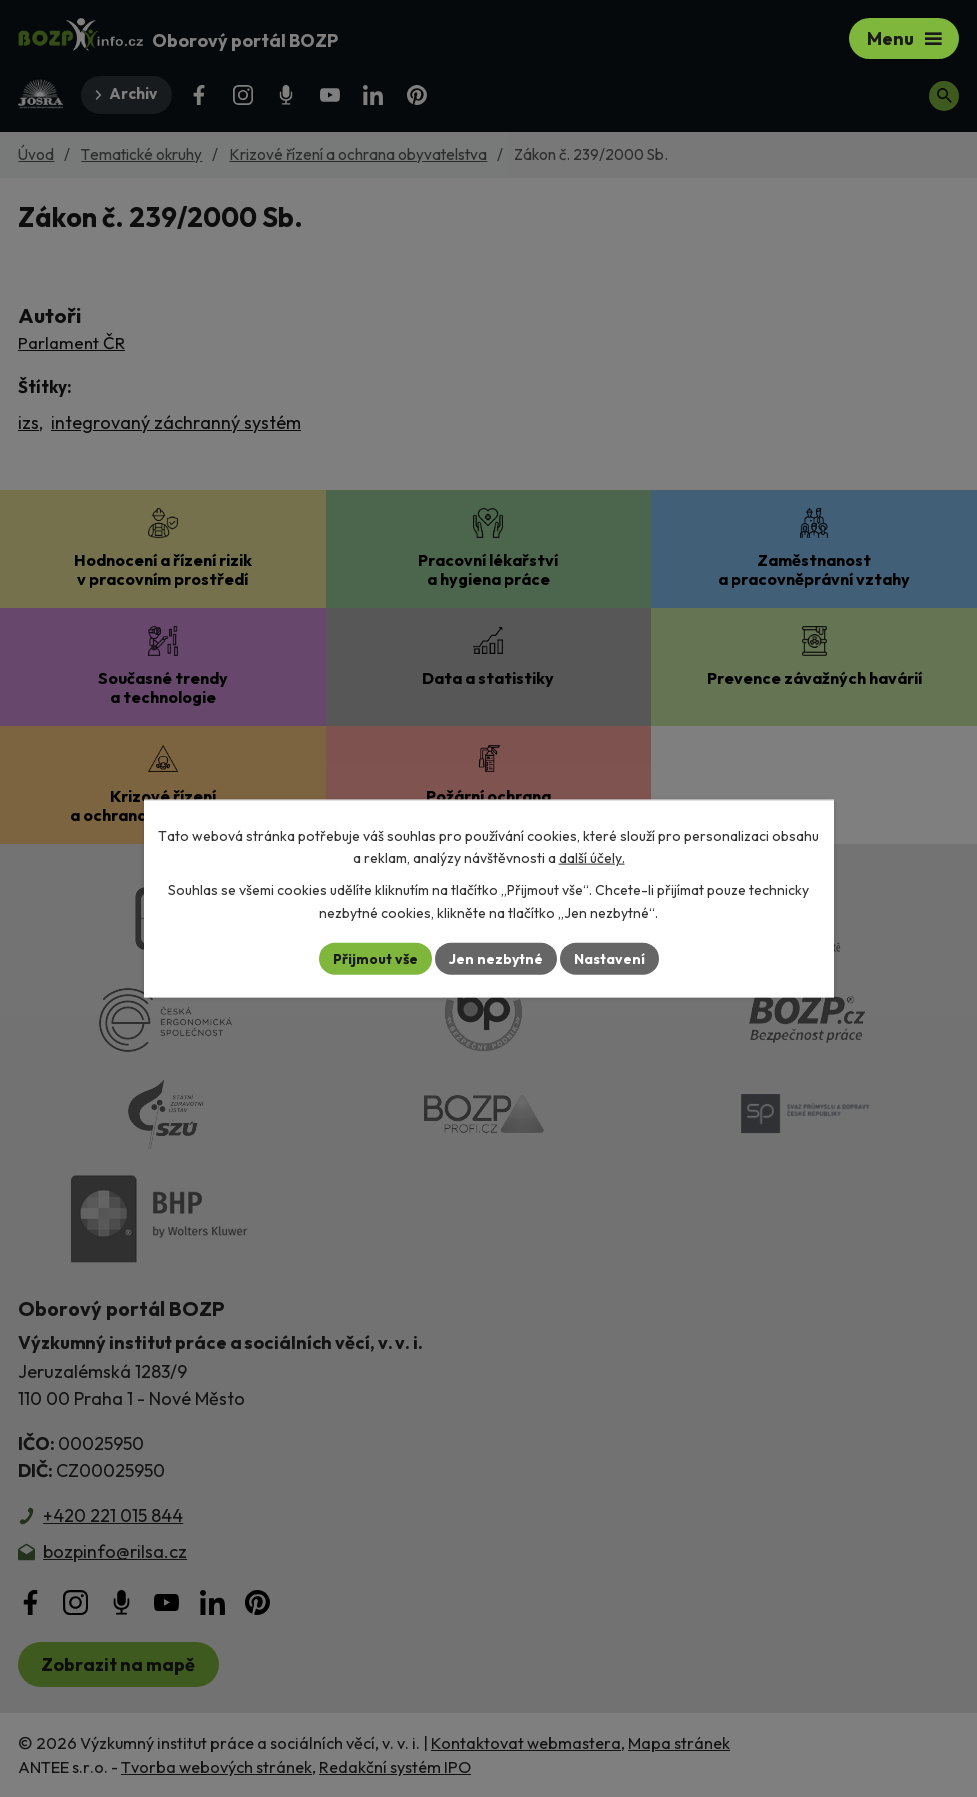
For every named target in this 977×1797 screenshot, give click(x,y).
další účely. (592, 858)
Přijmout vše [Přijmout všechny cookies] (375, 958)
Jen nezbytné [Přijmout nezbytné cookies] (496, 958)
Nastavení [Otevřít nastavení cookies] (609, 958)
